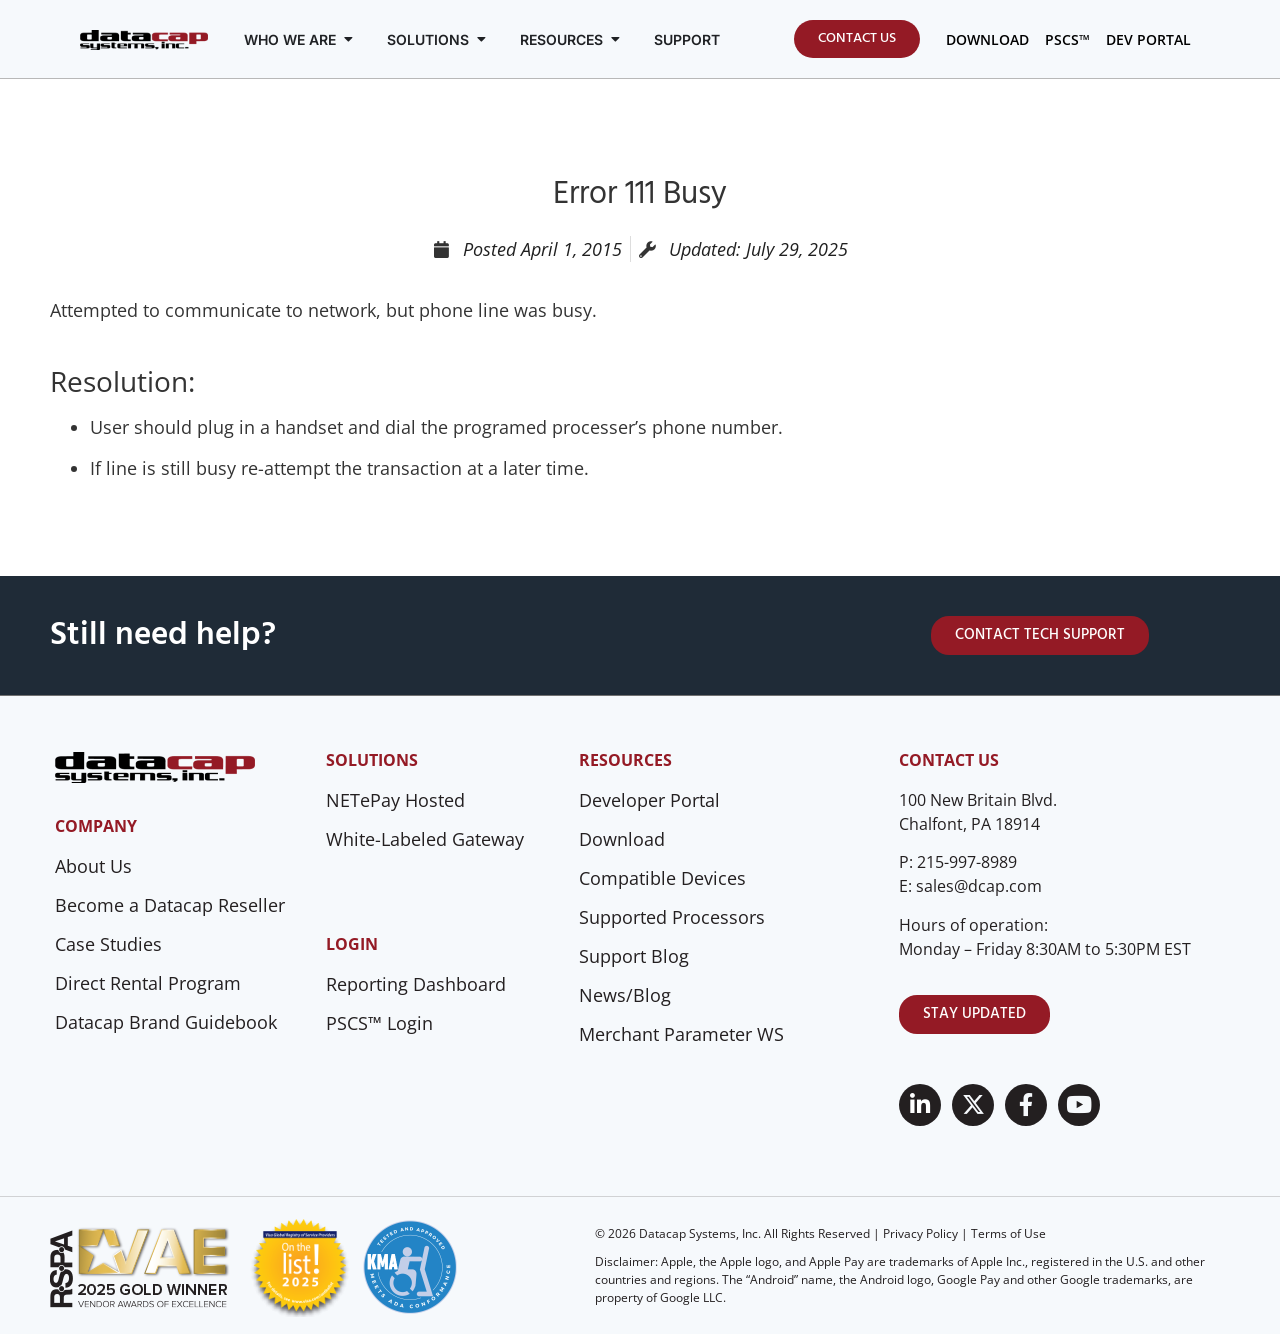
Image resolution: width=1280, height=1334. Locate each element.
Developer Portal (649, 800)
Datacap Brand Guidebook (166, 1022)
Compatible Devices (662, 878)
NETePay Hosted (395, 800)
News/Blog (625, 995)
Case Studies (108, 944)
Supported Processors (672, 917)
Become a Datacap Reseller (170, 905)
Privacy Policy (920, 1233)
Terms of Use (1008, 1233)
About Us (93, 866)
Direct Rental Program (148, 983)
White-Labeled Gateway (425, 839)
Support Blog (634, 956)
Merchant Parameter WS (681, 1034)
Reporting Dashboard (416, 984)
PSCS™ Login (379, 1023)
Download (622, 839)
